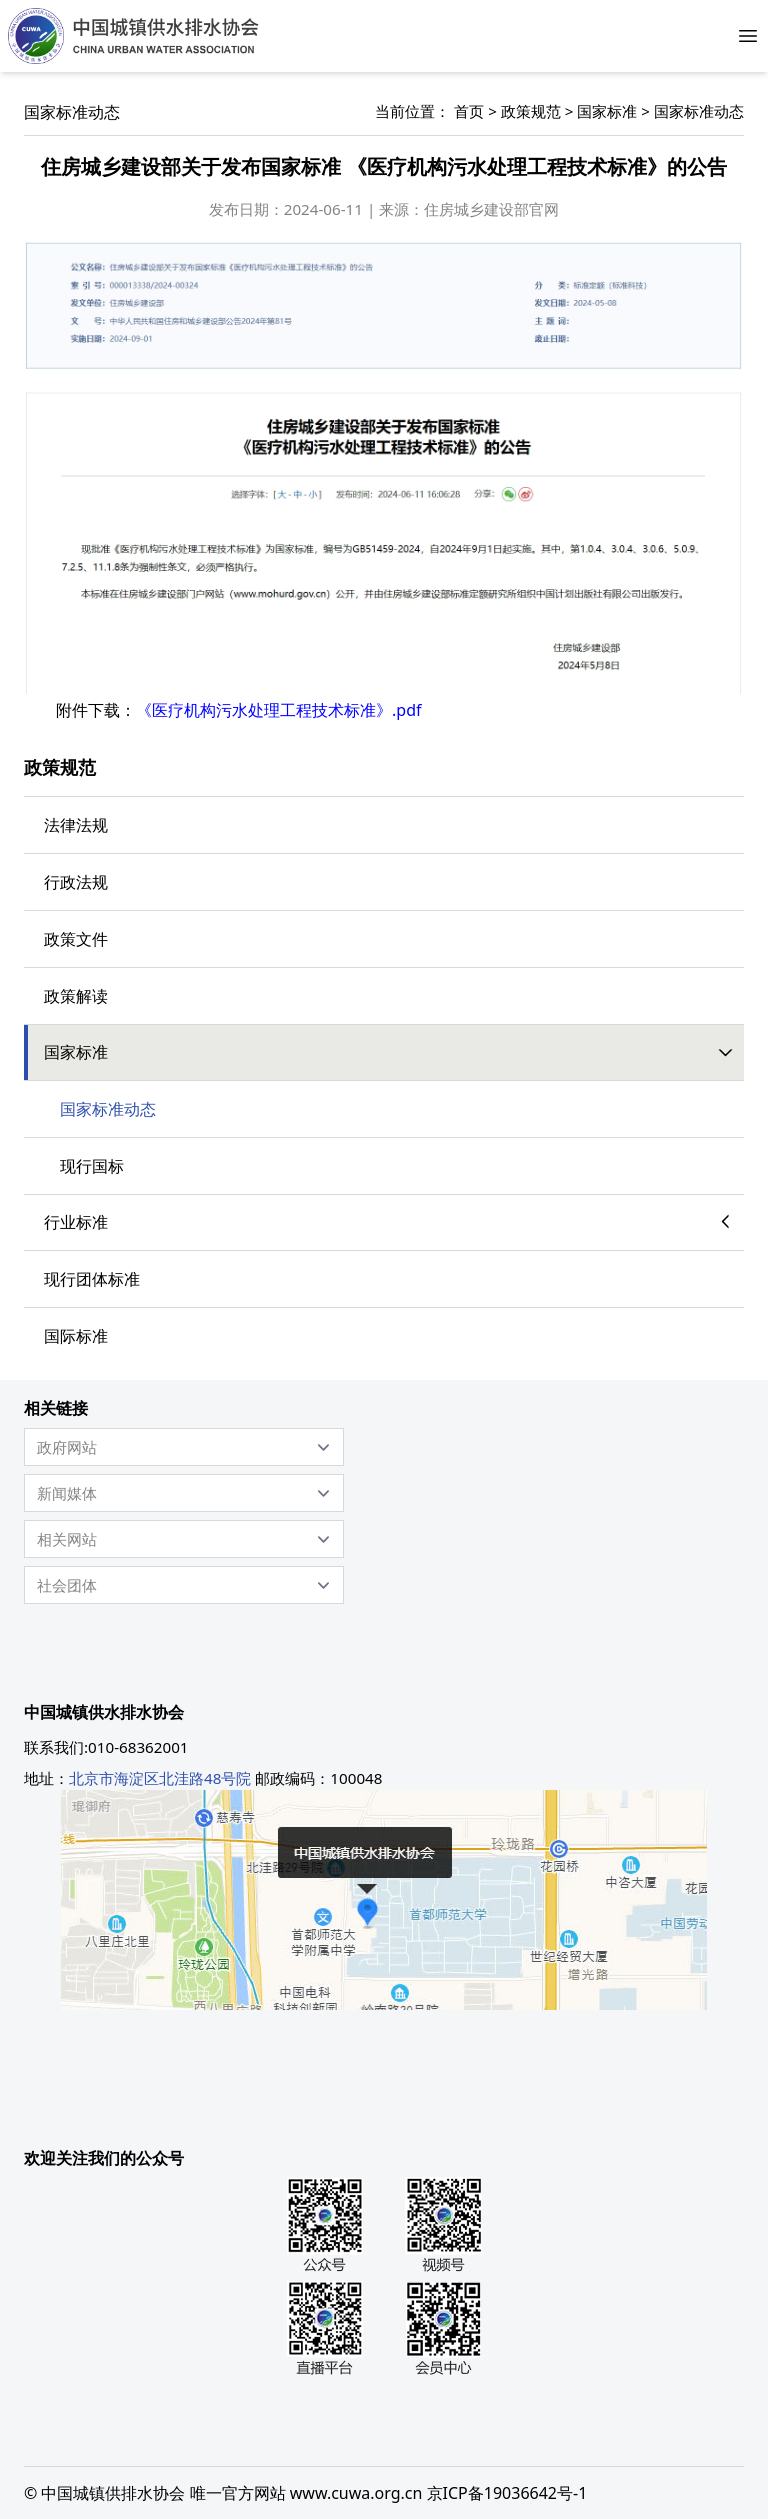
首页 (469, 111)
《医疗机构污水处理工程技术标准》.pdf (278, 710)
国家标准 (607, 111)
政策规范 (531, 111)
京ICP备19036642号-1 (507, 2493)
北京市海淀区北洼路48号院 (160, 1778)
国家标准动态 (699, 111)
